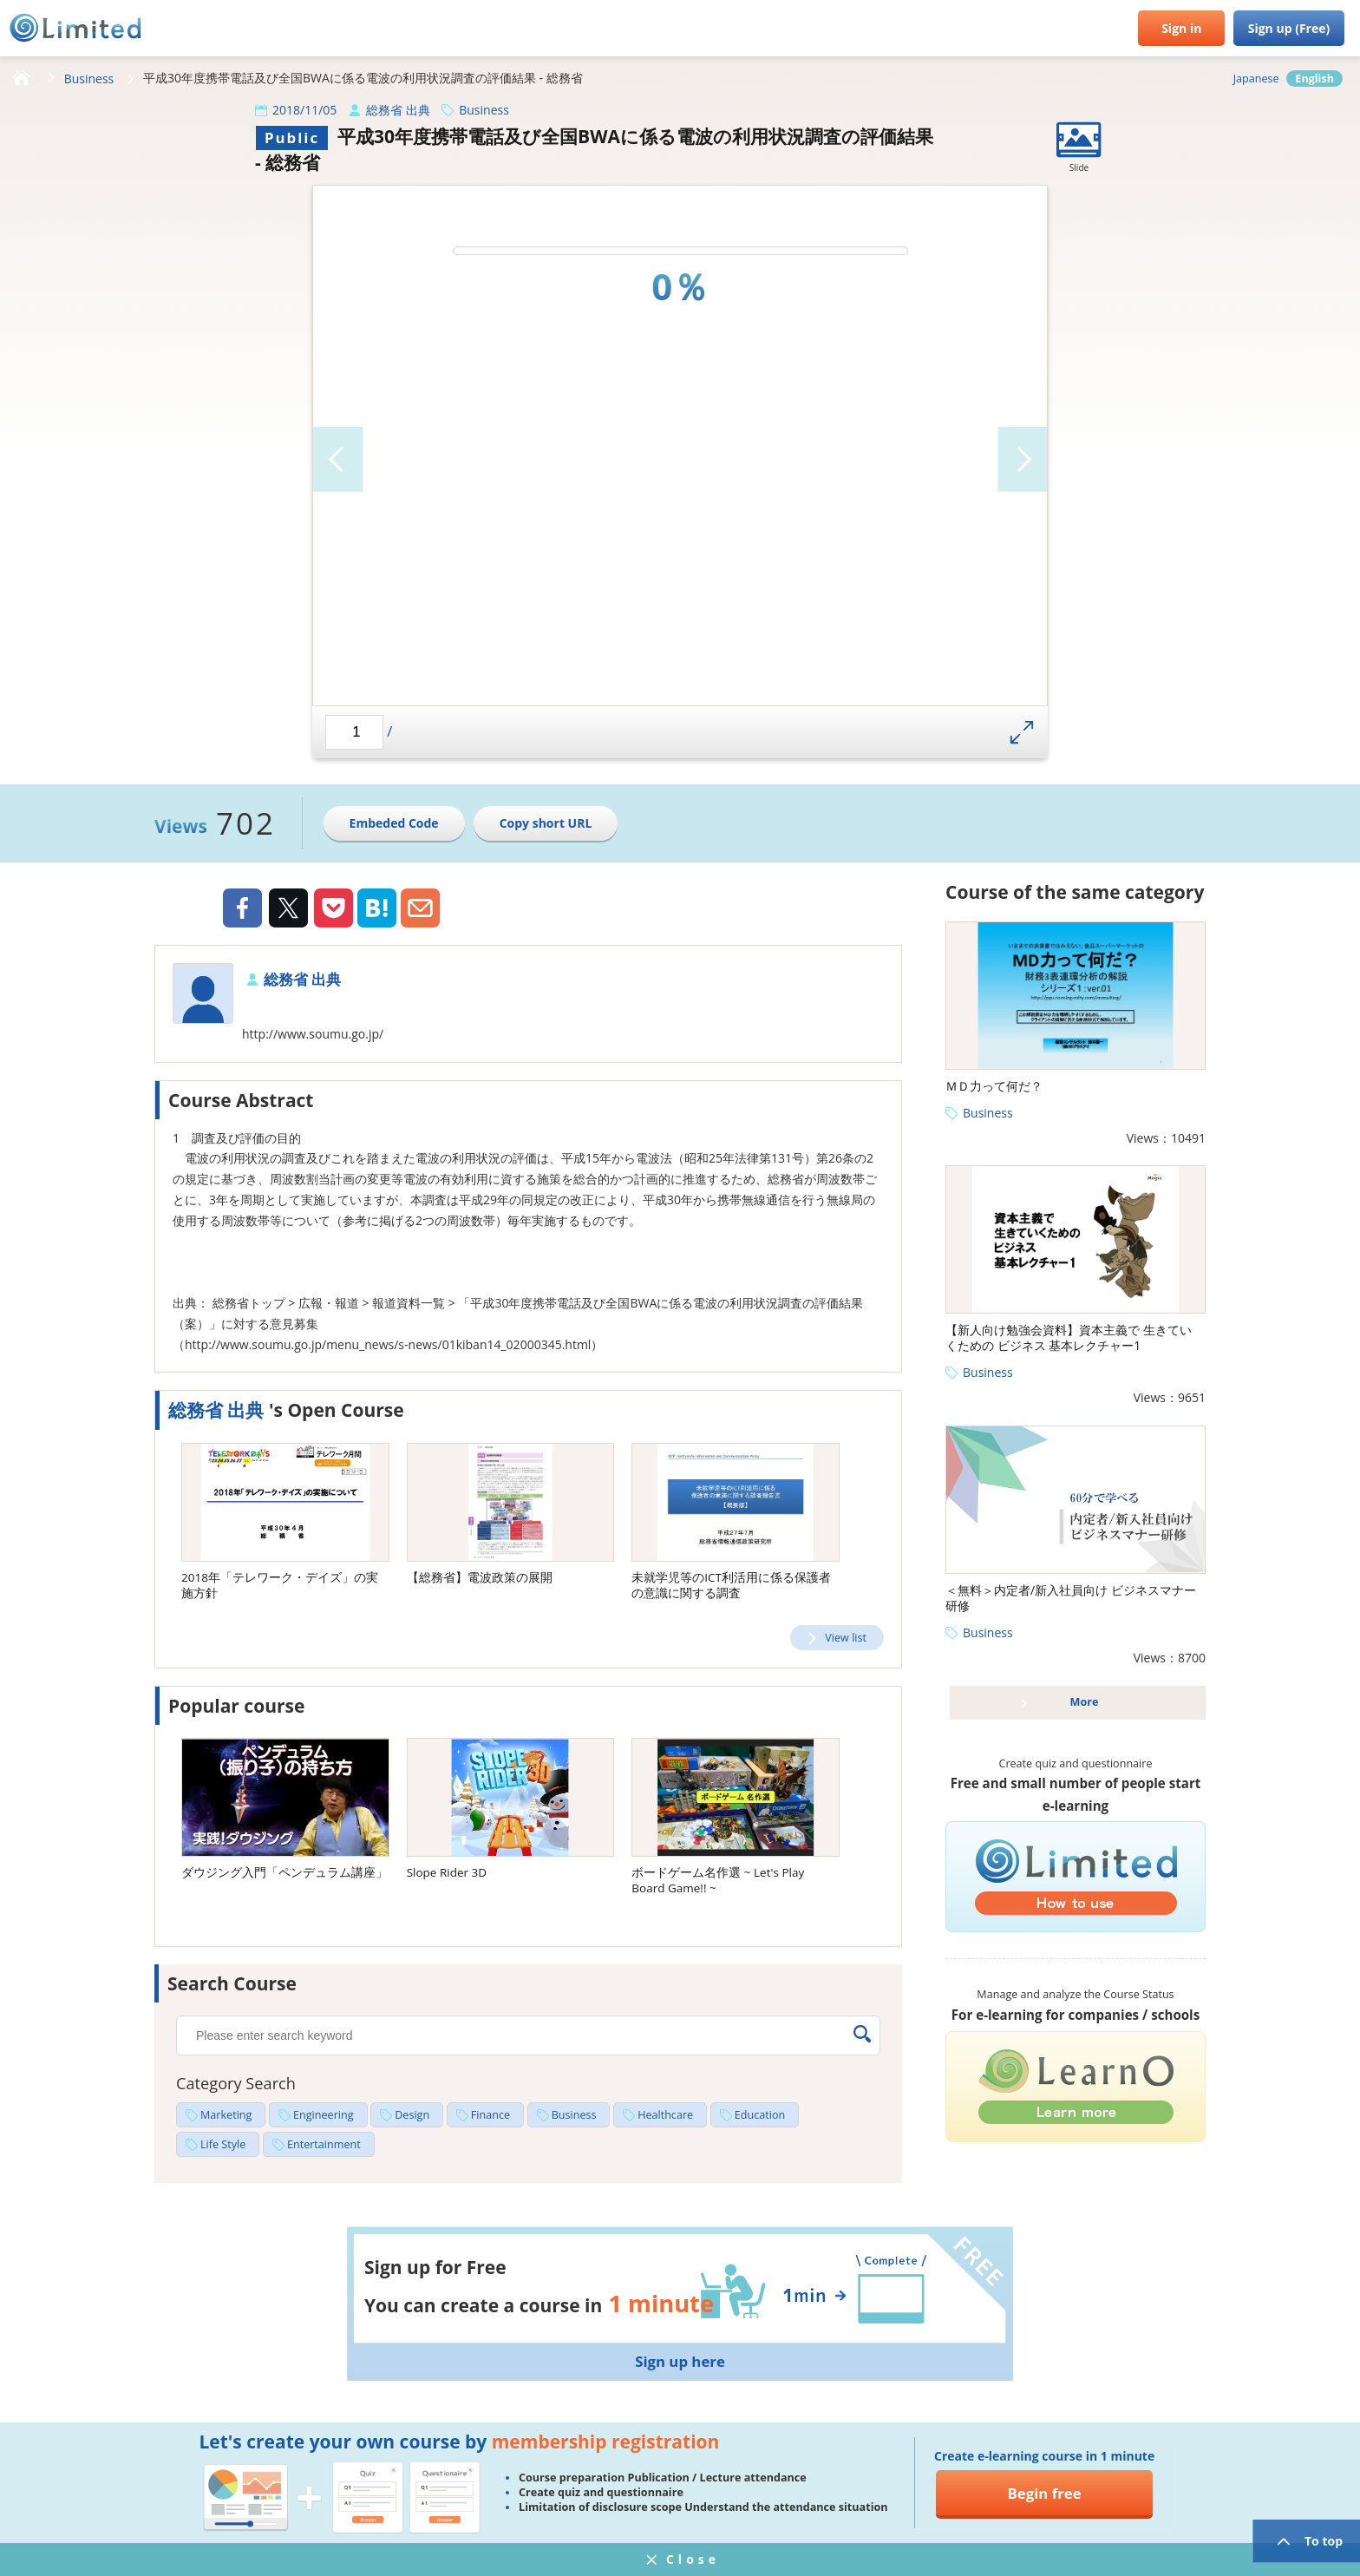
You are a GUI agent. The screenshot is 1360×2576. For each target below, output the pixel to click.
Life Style (222, 2144)
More (1084, 1701)
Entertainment (324, 2144)
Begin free (1045, 2493)
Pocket (333, 907)
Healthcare (665, 2114)
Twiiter (288, 910)
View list (845, 1637)
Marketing (226, 2114)
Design (412, 2114)
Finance (490, 2114)
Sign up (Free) (1289, 28)
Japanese (1256, 78)
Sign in (1181, 28)
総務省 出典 (398, 110)
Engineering (323, 2114)
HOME (22, 78)
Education (760, 2114)
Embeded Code (394, 823)
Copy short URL (546, 823)
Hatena (376, 907)
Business (89, 78)
